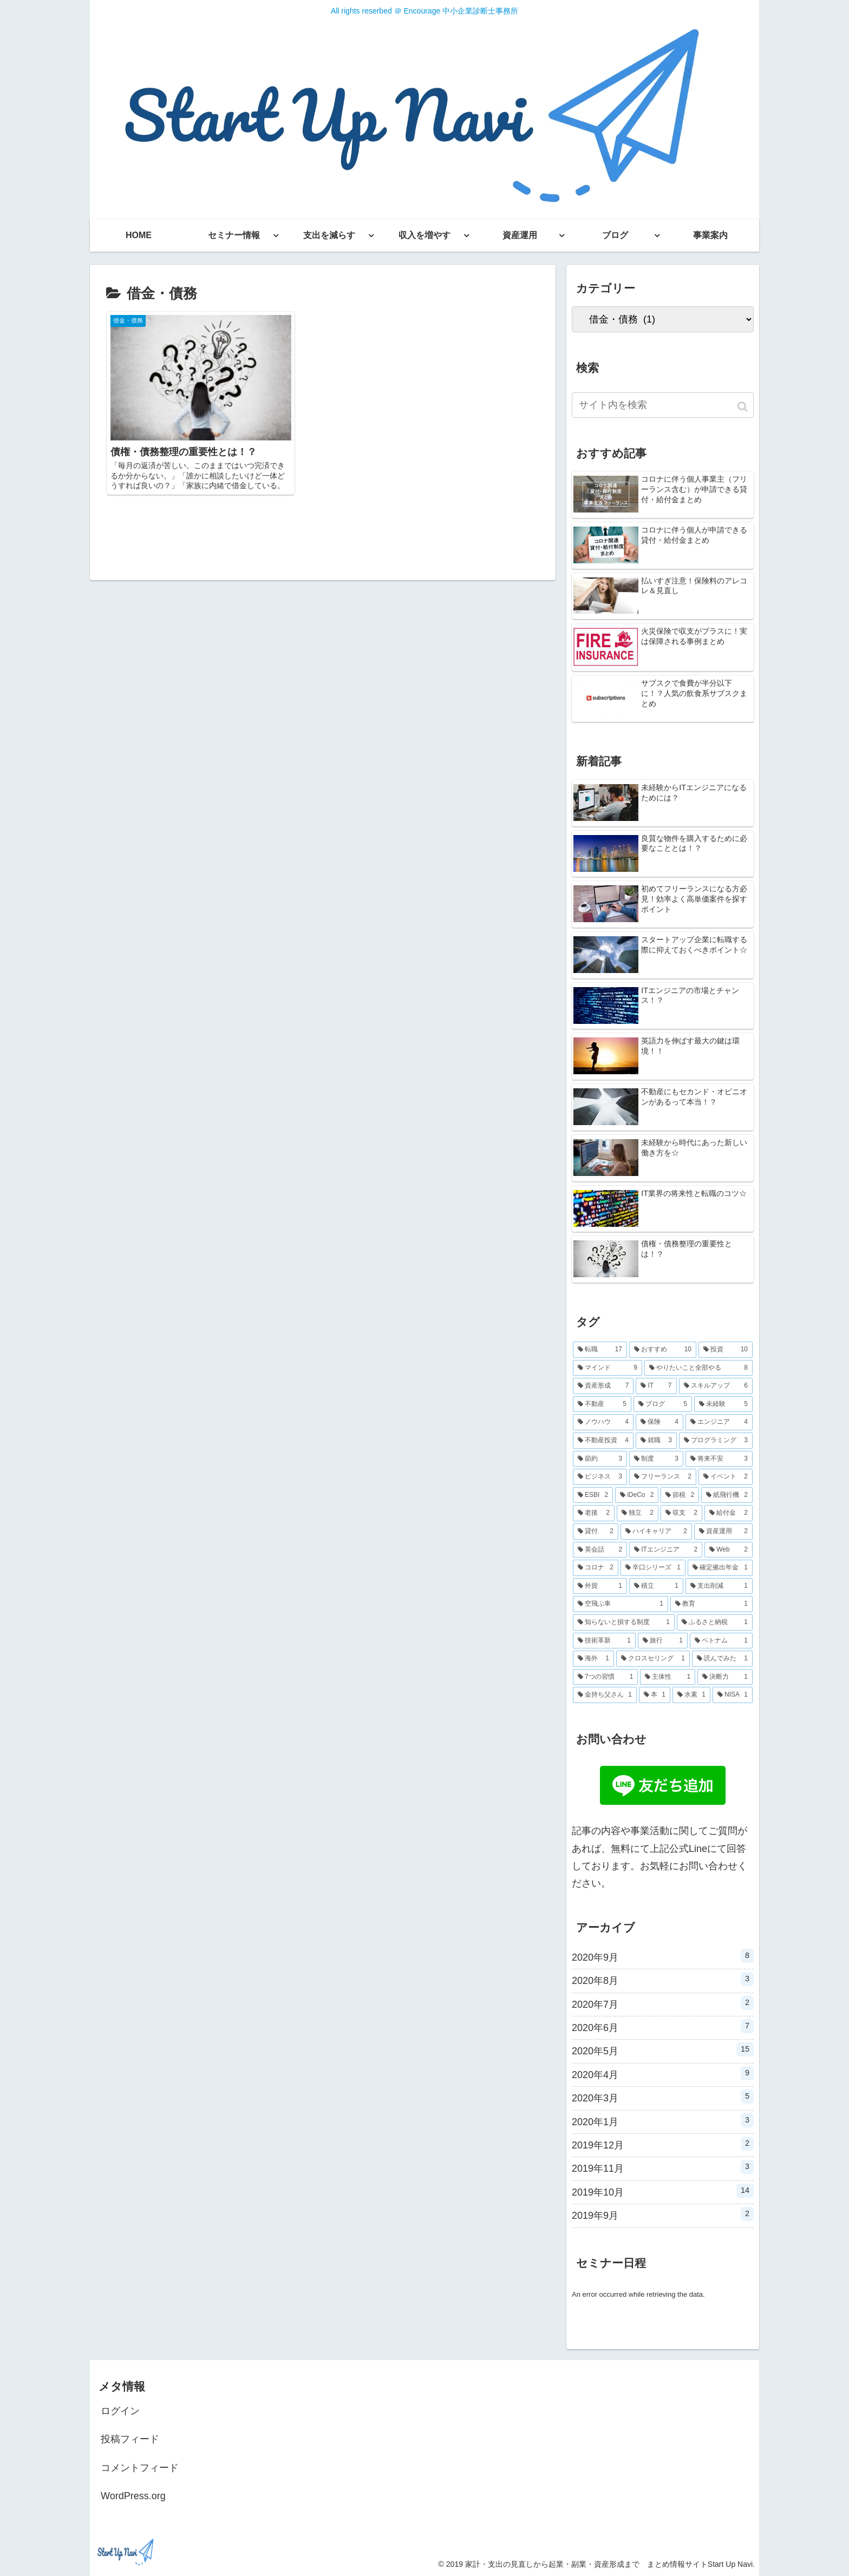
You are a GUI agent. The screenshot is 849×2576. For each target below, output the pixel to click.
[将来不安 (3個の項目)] (719, 1459)
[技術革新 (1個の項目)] (604, 1641)
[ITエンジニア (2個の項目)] (665, 1550)
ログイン (120, 2411)
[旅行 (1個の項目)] (663, 1641)
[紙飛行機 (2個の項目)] (727, 1495)
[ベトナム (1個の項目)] (721, 1641)
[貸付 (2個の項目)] (595, 1531)
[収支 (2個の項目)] (681, 1513)
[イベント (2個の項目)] (725, 1477)
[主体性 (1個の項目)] (667, 1677)
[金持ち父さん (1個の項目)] (605, 1695)
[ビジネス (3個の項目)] (600, 1477)
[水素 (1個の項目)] (691, 1695)
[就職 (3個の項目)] (656, 1440)
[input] (663, 405)
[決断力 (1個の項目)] (725, 1677)
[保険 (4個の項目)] (659, 1422)
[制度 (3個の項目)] (656, 1459)
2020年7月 (663, 2003)
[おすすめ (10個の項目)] (662, 1350)
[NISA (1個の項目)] (733, 1695)
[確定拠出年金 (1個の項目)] (720, 1568)
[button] (743, 406)
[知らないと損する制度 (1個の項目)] (624, 1622)
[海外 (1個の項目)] (593, 1659)
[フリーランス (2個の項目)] (662, 1477)
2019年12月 (663, 2144)
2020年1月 (663, 2120)
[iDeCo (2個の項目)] (636, 1495)
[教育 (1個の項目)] (711, 1604)
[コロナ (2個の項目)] (595, 1568)
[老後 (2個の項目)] (594, 1513)
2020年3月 (663, 2096)
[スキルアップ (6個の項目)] (716, 1386)
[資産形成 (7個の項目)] (603, 1386)
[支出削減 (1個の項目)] (719, 1586)
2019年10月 (663, 2191)
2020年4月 (663, 2073)
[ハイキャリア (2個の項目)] (656, 1531)
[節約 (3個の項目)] (600, 1459)
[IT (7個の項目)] (656, 1386)
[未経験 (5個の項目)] (723, 1404)
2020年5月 (663, 2049)
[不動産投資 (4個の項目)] (603, 1440)
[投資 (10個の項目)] (725, 1350)
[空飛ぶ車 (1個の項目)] (620, 1604)
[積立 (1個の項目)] (656, 1586)
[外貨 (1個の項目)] (600, 1586)
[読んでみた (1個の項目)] (722, 1659)
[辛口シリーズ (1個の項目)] (653, 1568)
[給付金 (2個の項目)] (728, 1513)
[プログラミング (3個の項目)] (716, 1440)
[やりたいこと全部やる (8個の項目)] (698, 1368)
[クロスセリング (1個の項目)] (653, 1659)
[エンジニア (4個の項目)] (719, 1422)
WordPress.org (133, 2495)
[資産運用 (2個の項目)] (723, 1531)
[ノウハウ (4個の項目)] (603, 1422)
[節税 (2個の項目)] (680, 1495)
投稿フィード (130, 2439)
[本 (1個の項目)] (654, 1695)
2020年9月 (663, 1956)
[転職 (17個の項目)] (600, 1350)
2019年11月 (663, 2167)
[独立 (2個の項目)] (637, 1513)
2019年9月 (663, 2214)
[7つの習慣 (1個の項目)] (605, 1677)
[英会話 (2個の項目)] (600, 1550)
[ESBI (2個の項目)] (593, 1495)
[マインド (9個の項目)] (607, 1368)
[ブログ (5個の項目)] (663, 1404)
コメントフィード (140, 2467)
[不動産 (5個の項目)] (602, 1404)
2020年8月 (663, 1979)
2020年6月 (663, 2026)
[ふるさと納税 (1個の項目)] (715, 1622)
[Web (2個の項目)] (728, 1550)
